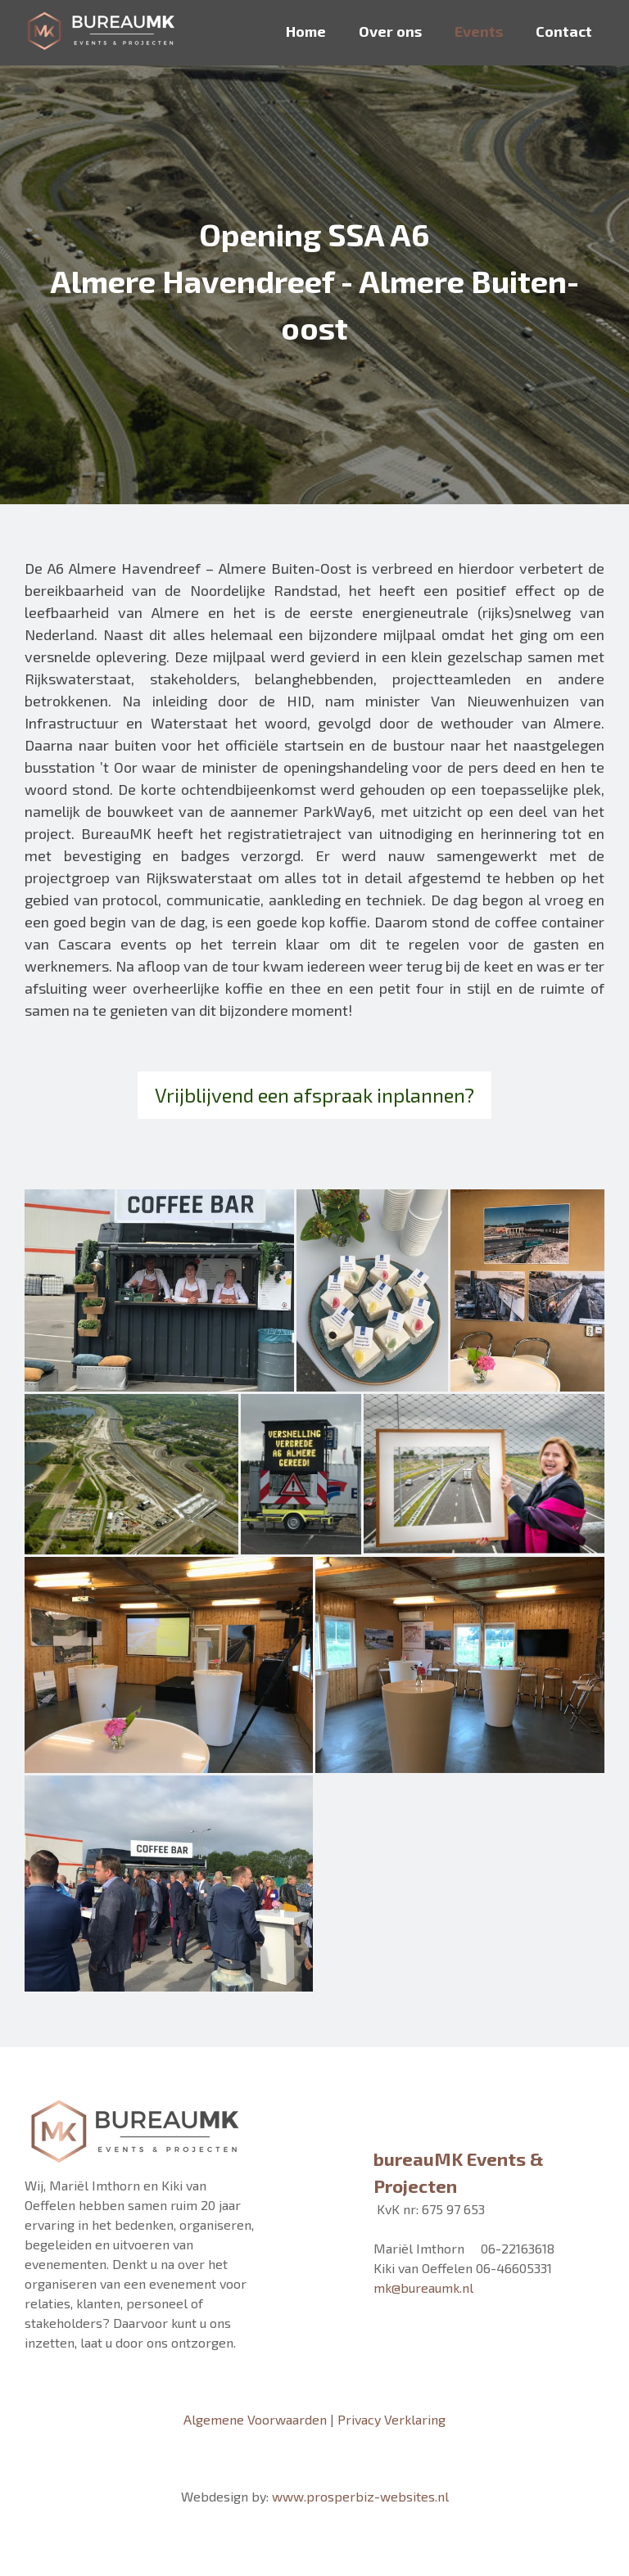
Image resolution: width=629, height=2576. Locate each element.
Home (306, 31)
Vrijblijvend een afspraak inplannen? (314, 1095)
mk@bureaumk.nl (423, 2287)
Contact (564, 31)
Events (479, 31)
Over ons (390, 31)
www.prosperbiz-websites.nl (360, 2496)
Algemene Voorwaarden (255, 2419)
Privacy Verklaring (391, 2419)
